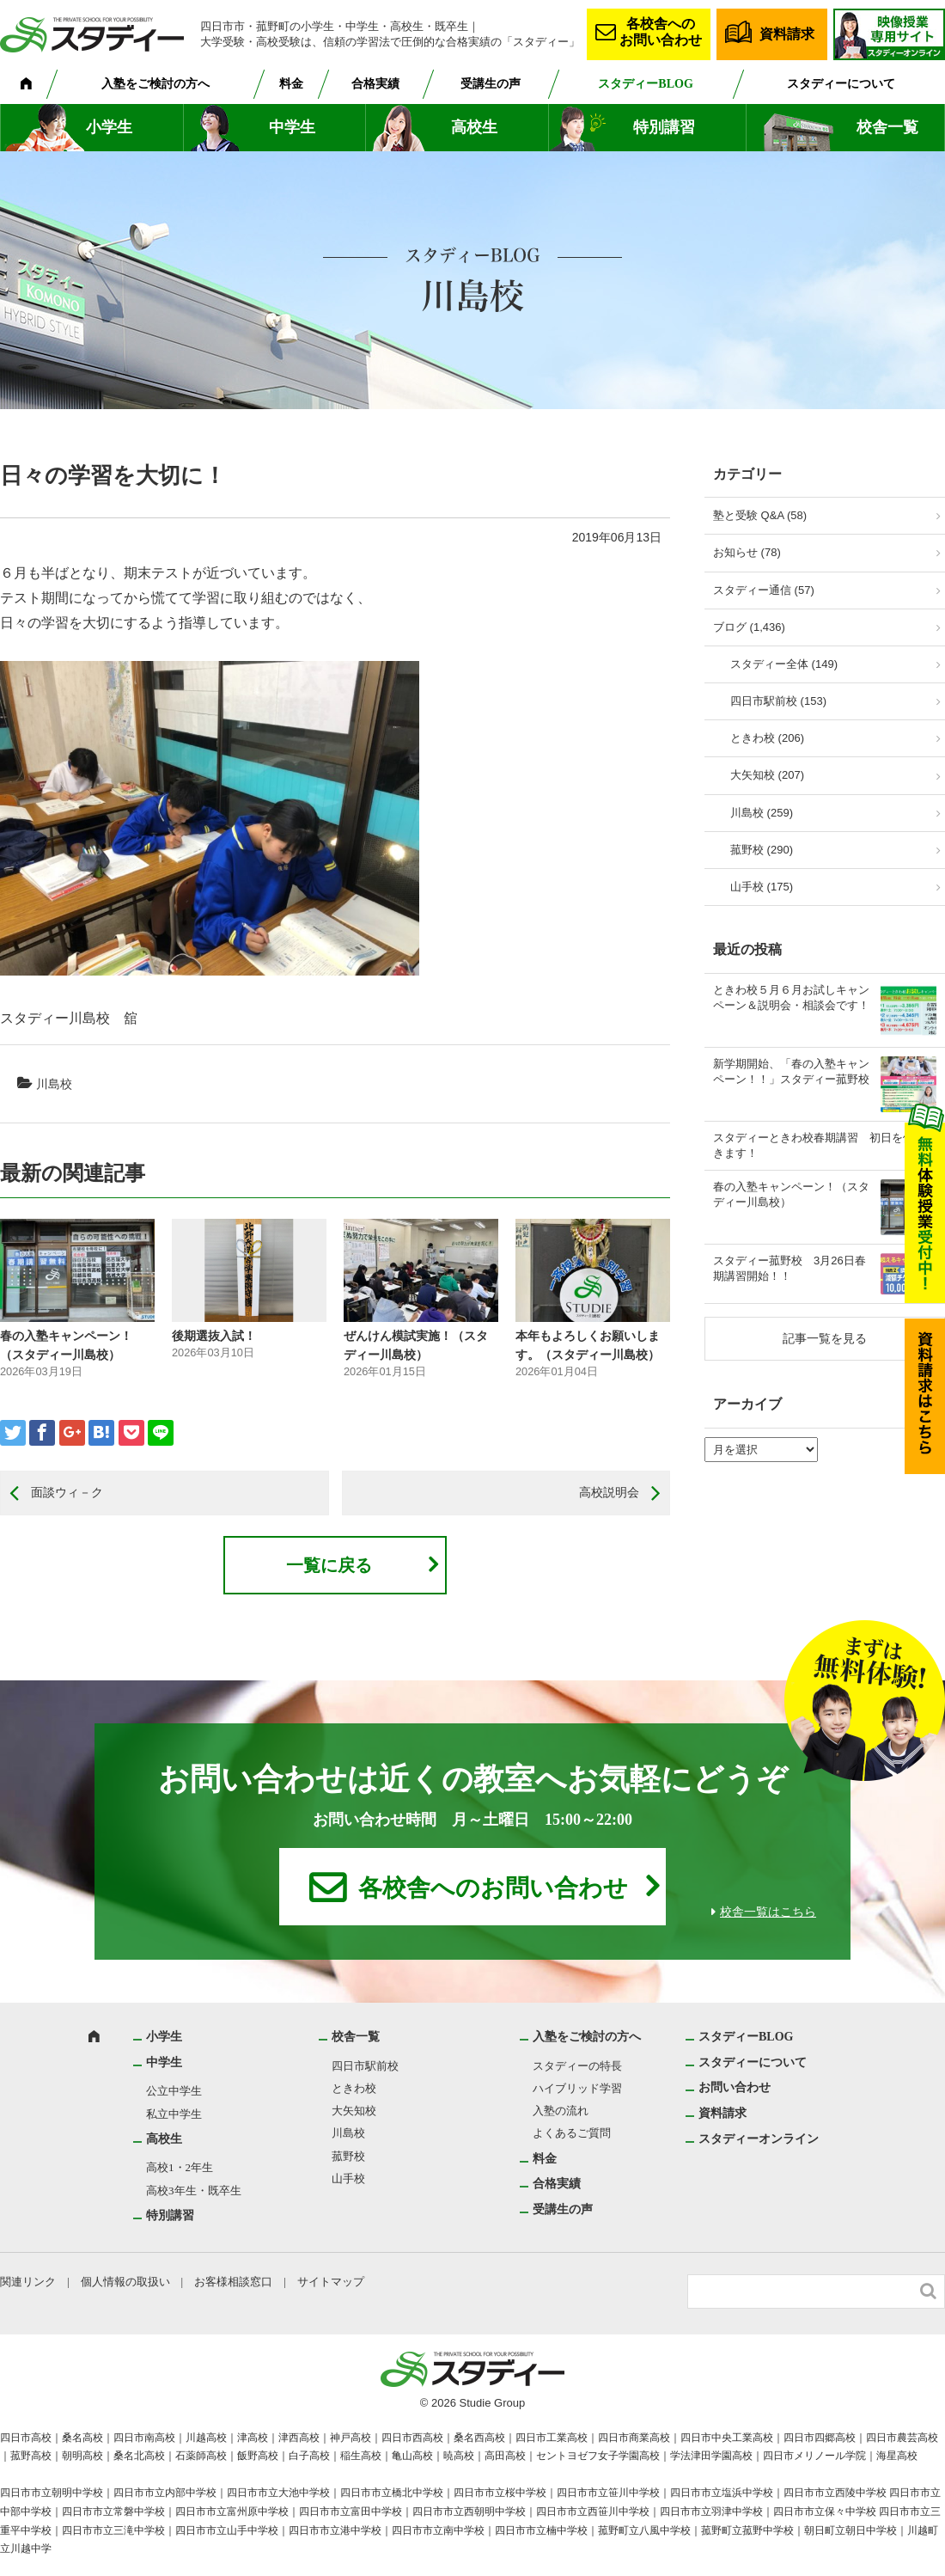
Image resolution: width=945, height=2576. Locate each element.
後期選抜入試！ (214, 1336)
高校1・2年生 (179, 2167)
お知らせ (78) (747, 552)
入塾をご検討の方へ (155, 83)
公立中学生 (174, 2090)
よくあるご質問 (572, 2132)
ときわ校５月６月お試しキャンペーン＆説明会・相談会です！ (791, 997)
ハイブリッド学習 (577, 2088)
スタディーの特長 (577, 2065)
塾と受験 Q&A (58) (760, 515)
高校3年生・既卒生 (193, 2190)
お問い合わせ (734, 2087)
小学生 (109, 127)
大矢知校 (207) (767, 774)
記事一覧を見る (825, 1338)
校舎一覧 (887, 127)
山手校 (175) (761, 886)
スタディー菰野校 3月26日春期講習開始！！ (789, 1268)
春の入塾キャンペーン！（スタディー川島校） (791, 1194)
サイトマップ (330, 2281)
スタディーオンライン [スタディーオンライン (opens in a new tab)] (758, 2138)
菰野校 (348, 2156)
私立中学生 (174, 2114)
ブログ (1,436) (749, 627)
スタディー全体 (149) (784, 664)
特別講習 (664, 127)
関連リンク (28, 2281)
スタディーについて (841, 83)
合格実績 (375, 83)
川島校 (54, 1084)
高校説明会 (609, 1492)
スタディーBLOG (645, 83)
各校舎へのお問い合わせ (660, 31)
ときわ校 (354, 2088)
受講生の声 (490, 83)
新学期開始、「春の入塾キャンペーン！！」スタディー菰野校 (791, 1071)
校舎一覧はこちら (768, 1912)
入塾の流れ (560, 2110)
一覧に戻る (329, 1565)
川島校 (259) (761, 812)
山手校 (348, 2178)
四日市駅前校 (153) (778, 700)
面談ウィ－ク (67, 1492)
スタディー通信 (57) (763, 590)
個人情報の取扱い (125, 2281)
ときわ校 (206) (767, 737)
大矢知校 (354, 2110)
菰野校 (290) (761, 849)
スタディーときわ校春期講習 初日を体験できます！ (824, 1145)
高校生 (474, 127)
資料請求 (786, 34)
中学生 (292, 127)
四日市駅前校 (365, 2065)
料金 (291, 83)
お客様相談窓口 (233, 2281)
